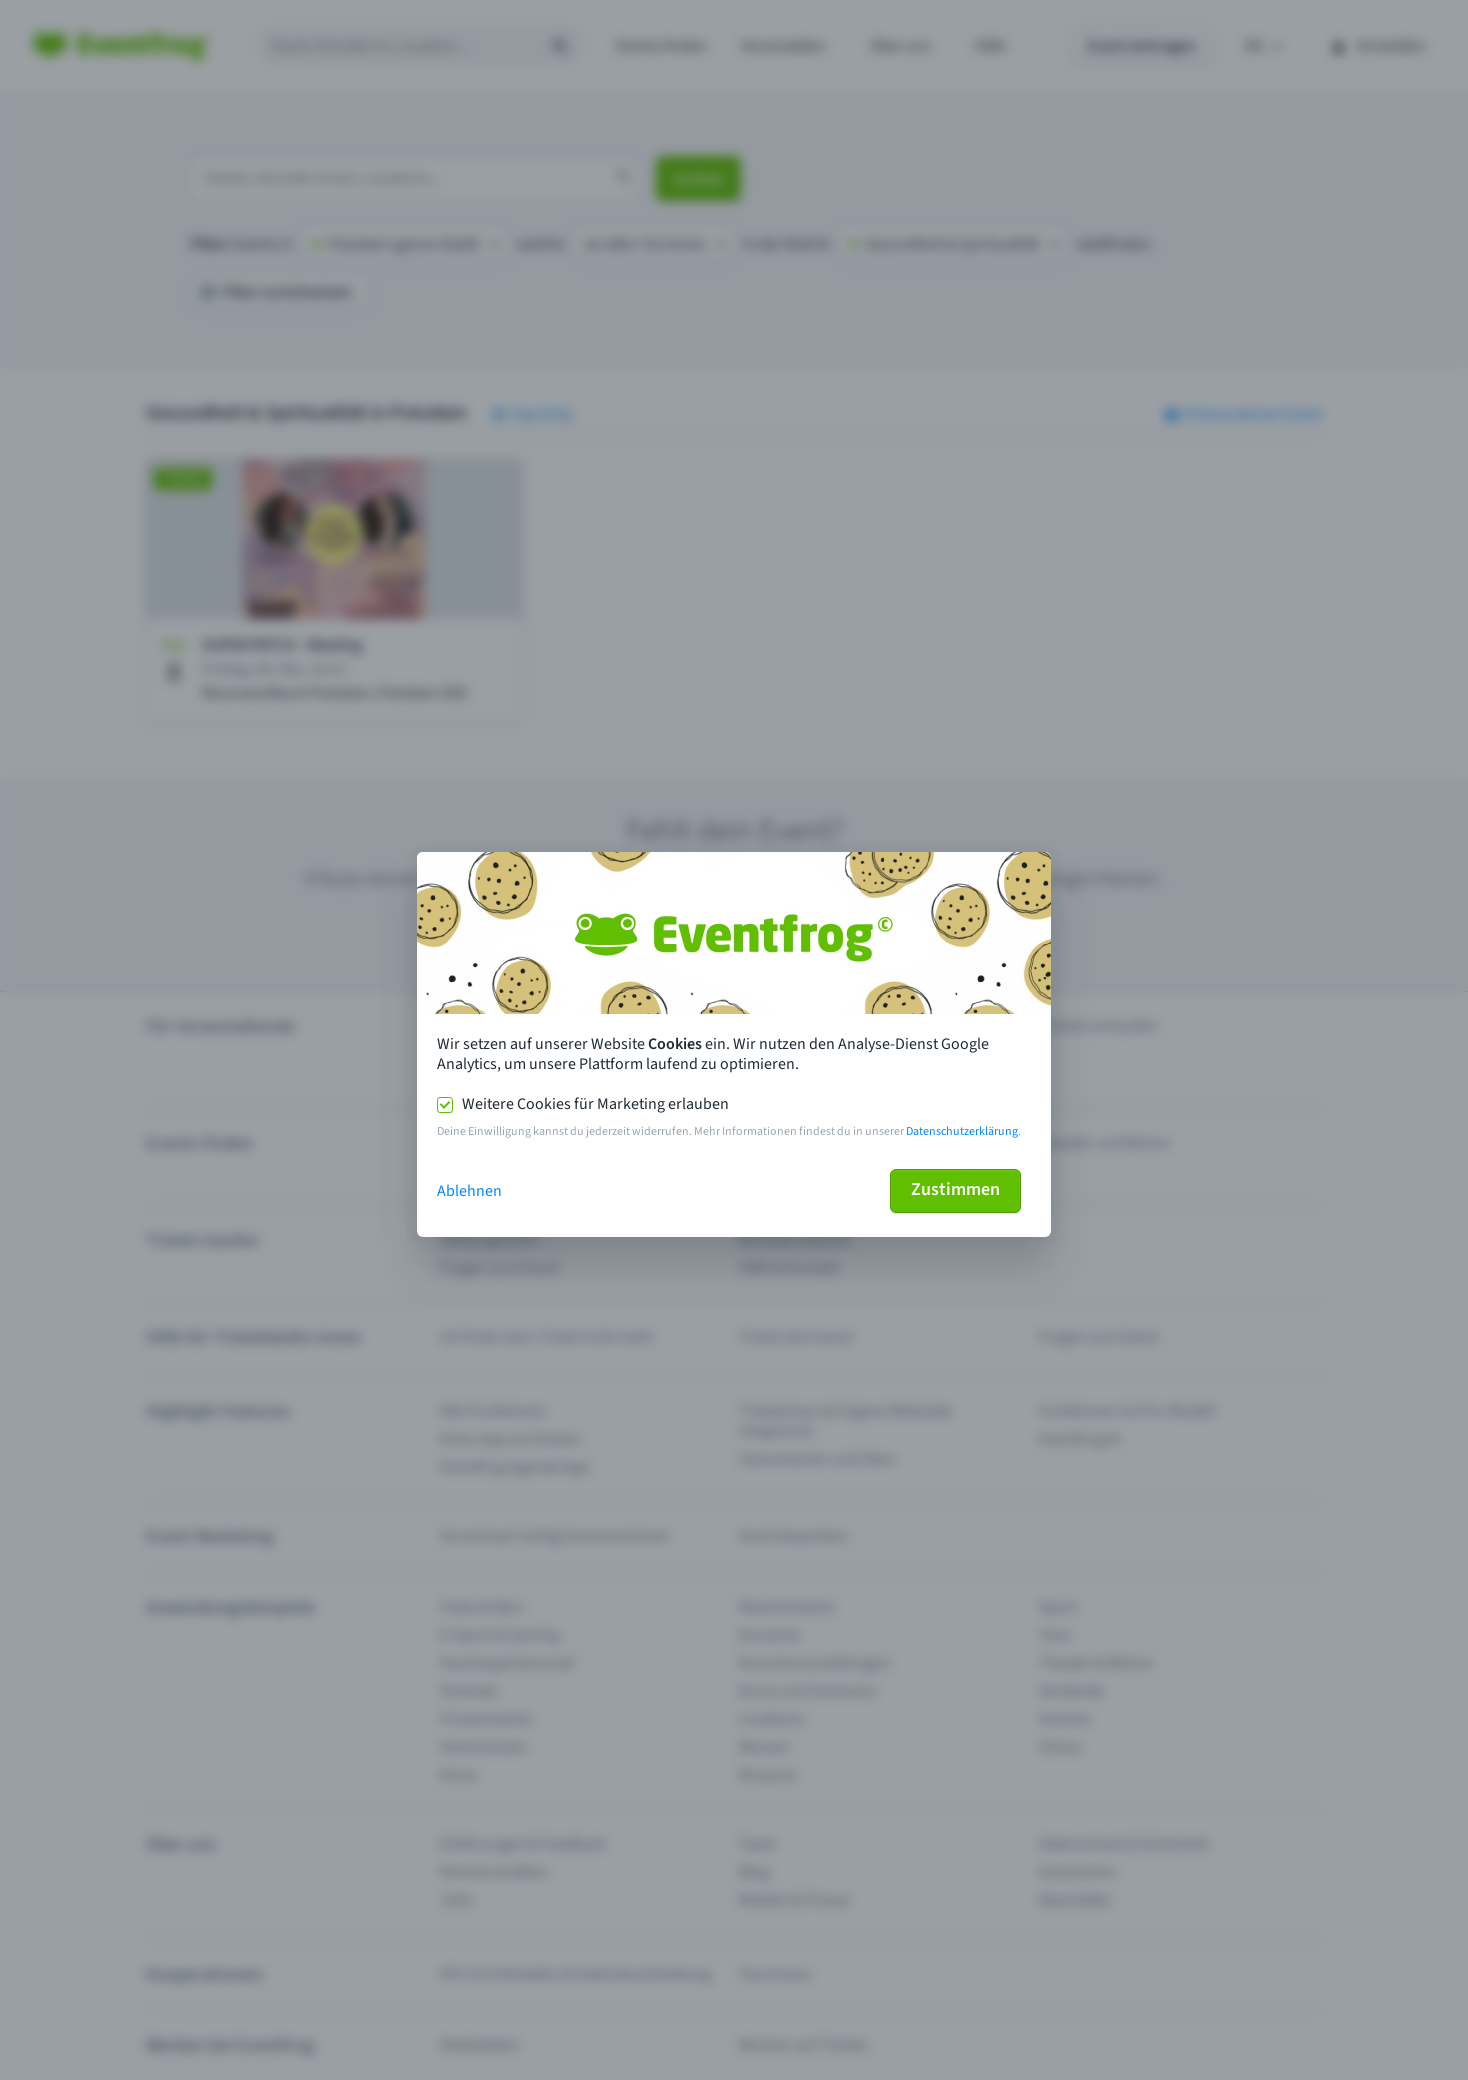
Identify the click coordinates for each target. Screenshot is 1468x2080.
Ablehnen (469, 1191)
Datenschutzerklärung (962, 1131)
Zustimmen (955, 1189)
